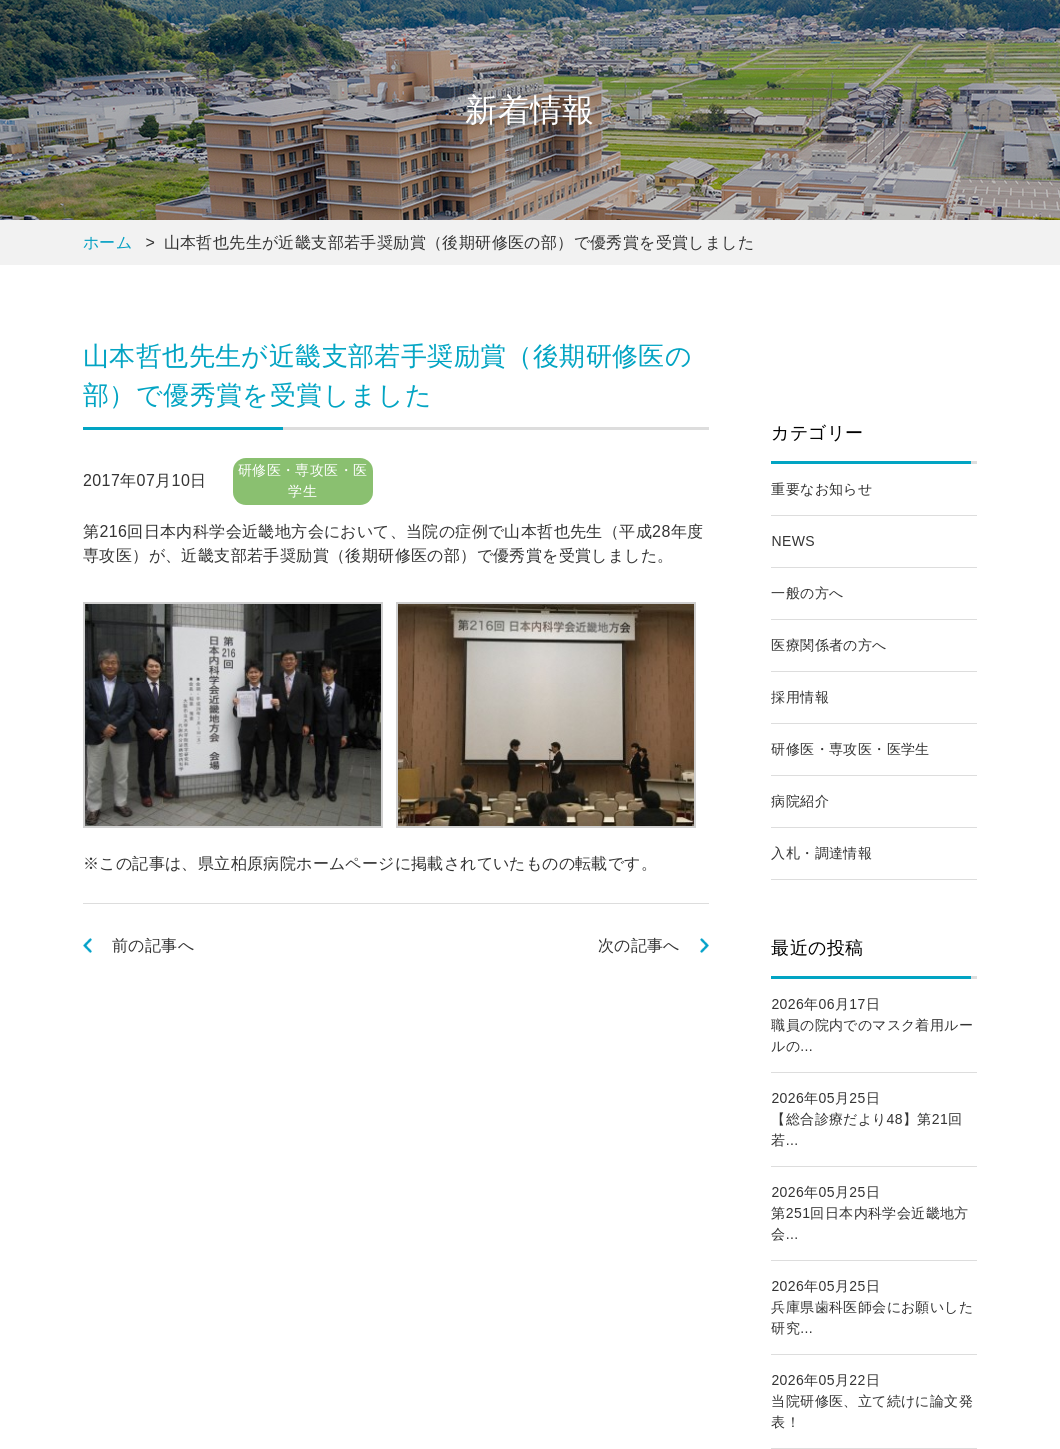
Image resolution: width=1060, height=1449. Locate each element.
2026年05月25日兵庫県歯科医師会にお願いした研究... (872, 1307)
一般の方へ (807, 593)
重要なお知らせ (821, 489)
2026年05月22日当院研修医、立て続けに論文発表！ (872, 1401)
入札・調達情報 (821, 853)
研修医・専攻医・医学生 (850, 749)
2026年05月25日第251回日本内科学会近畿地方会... (869, 1213)
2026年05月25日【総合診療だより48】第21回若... (866, 1119)
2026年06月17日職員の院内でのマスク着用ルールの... (872, 1025)
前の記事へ (153, 945)
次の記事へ (639, 945)
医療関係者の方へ (828, 645)
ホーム (107, 242)
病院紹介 (800, 801)
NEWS (793, 541)
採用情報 (800, 697)
